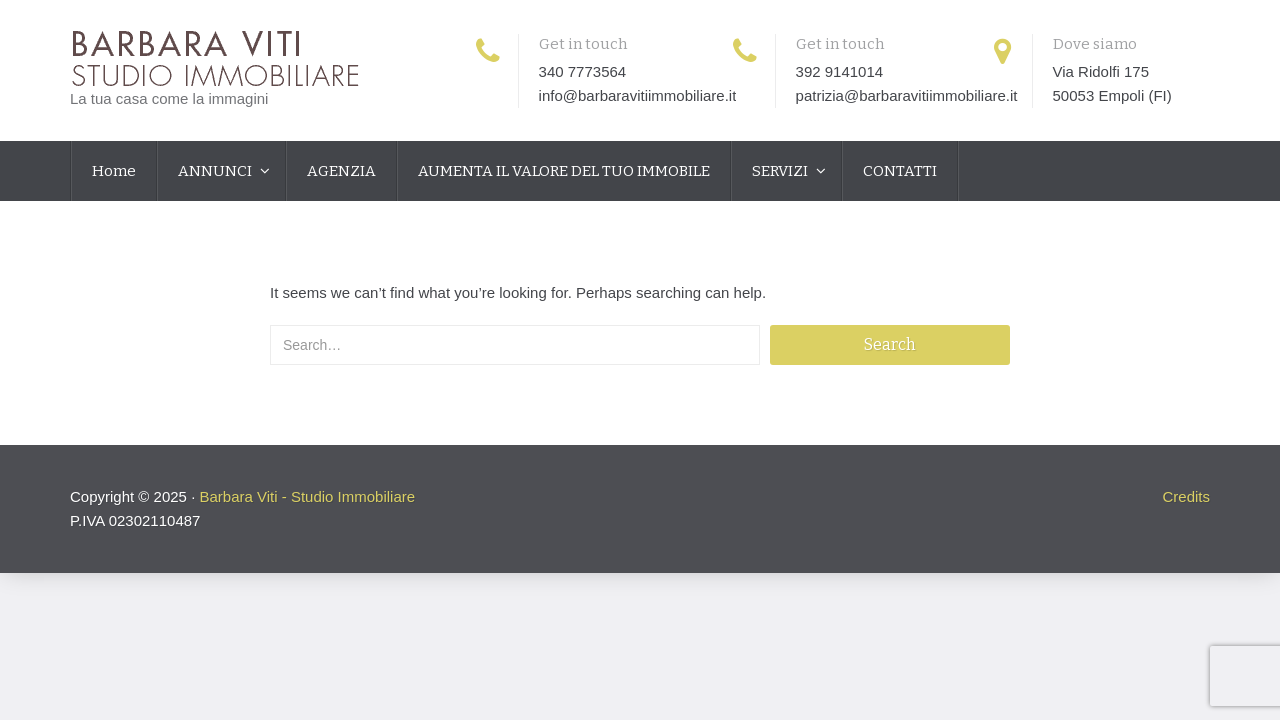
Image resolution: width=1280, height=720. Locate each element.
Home (114, 171)
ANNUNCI (216, 171)
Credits (1186, 496)
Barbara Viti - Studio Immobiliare (307, 496)
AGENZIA (341, 171)
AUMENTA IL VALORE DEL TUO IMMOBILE (564, 171)
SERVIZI (781, 171)
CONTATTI (900, 171)
